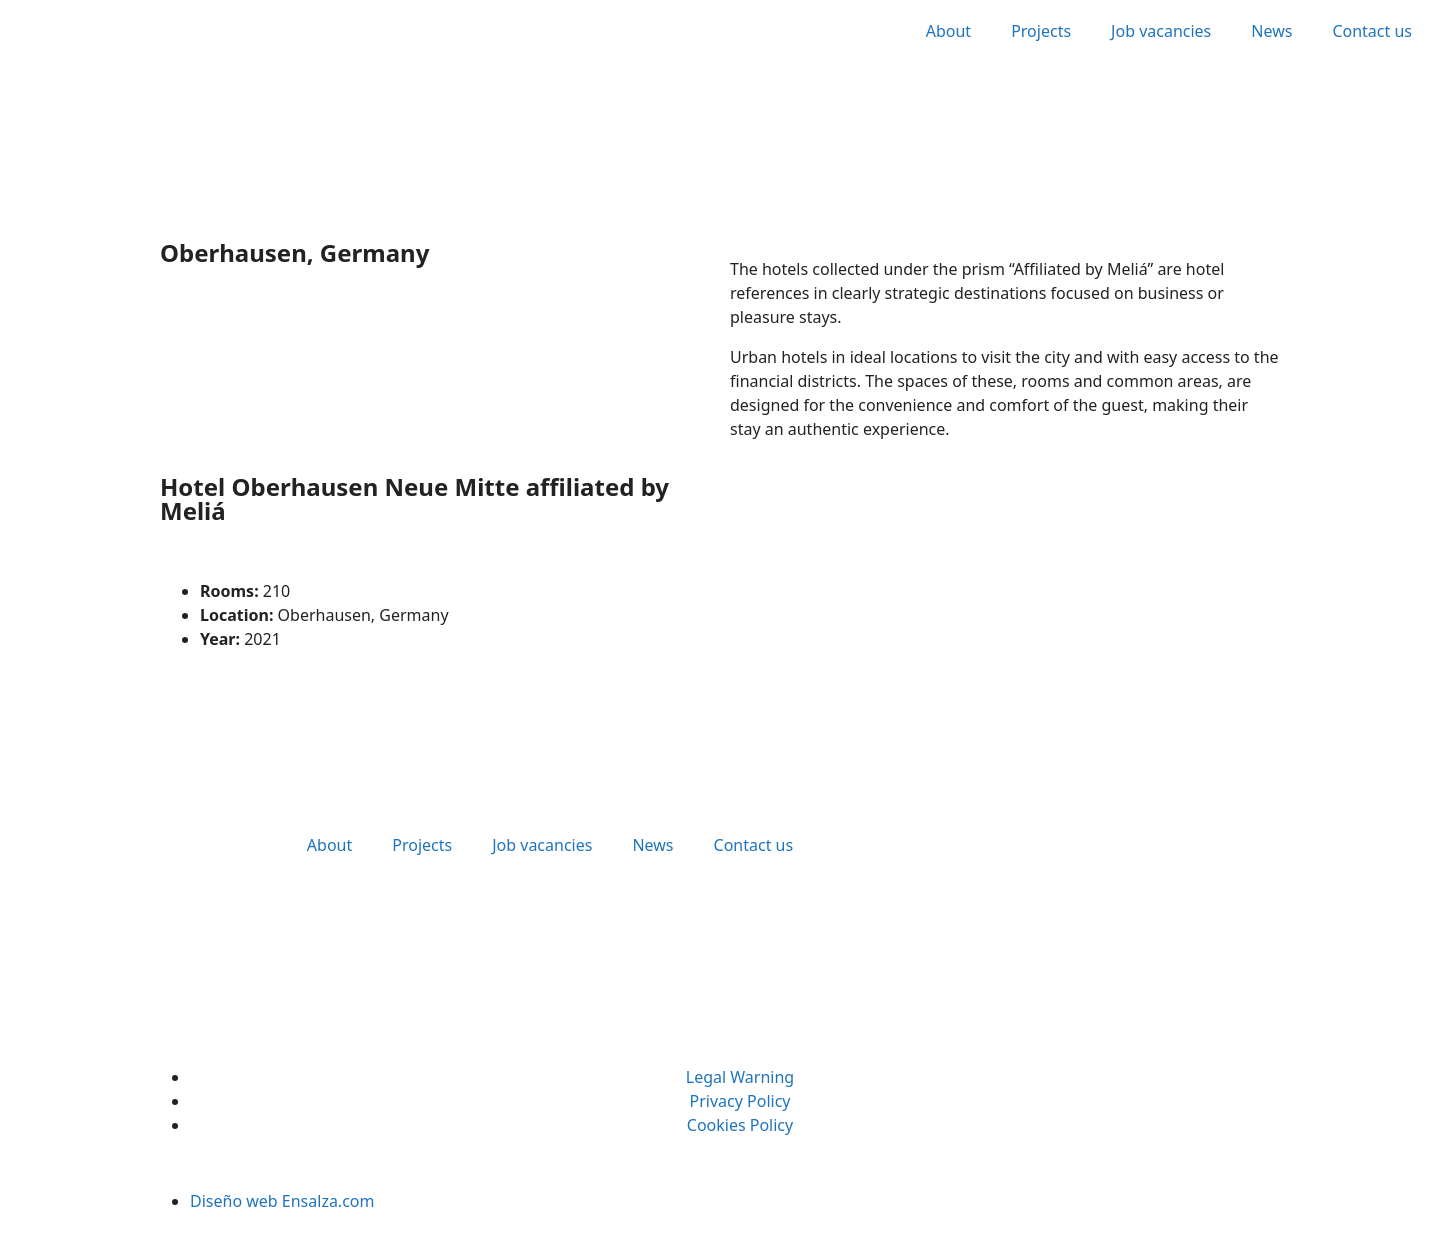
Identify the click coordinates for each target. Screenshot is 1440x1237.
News (1271, 31)
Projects (1041, 31)
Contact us (1372, 31)
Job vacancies (1161, 31)
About (948, 31)
